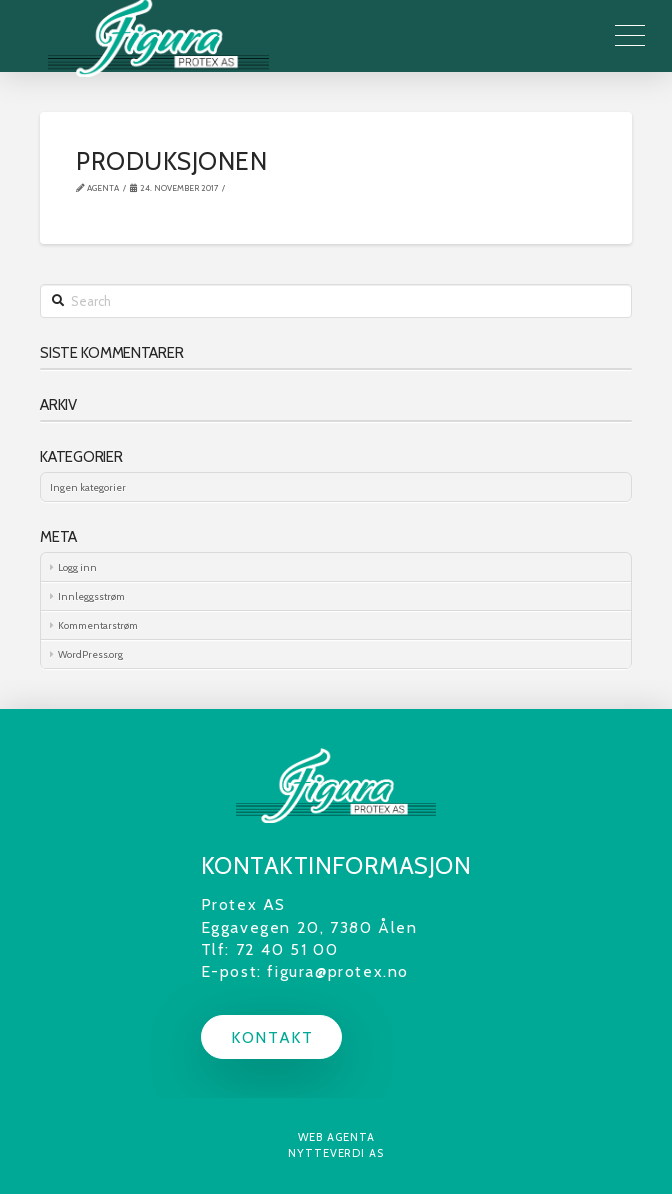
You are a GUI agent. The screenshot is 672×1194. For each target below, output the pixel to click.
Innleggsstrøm (91, 596)
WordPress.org (90, 654)
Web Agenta (336, 1137)
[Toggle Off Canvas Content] (630, 36)
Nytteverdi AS (336, 1153)
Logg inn (77, 567)
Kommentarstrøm (98, 625)
